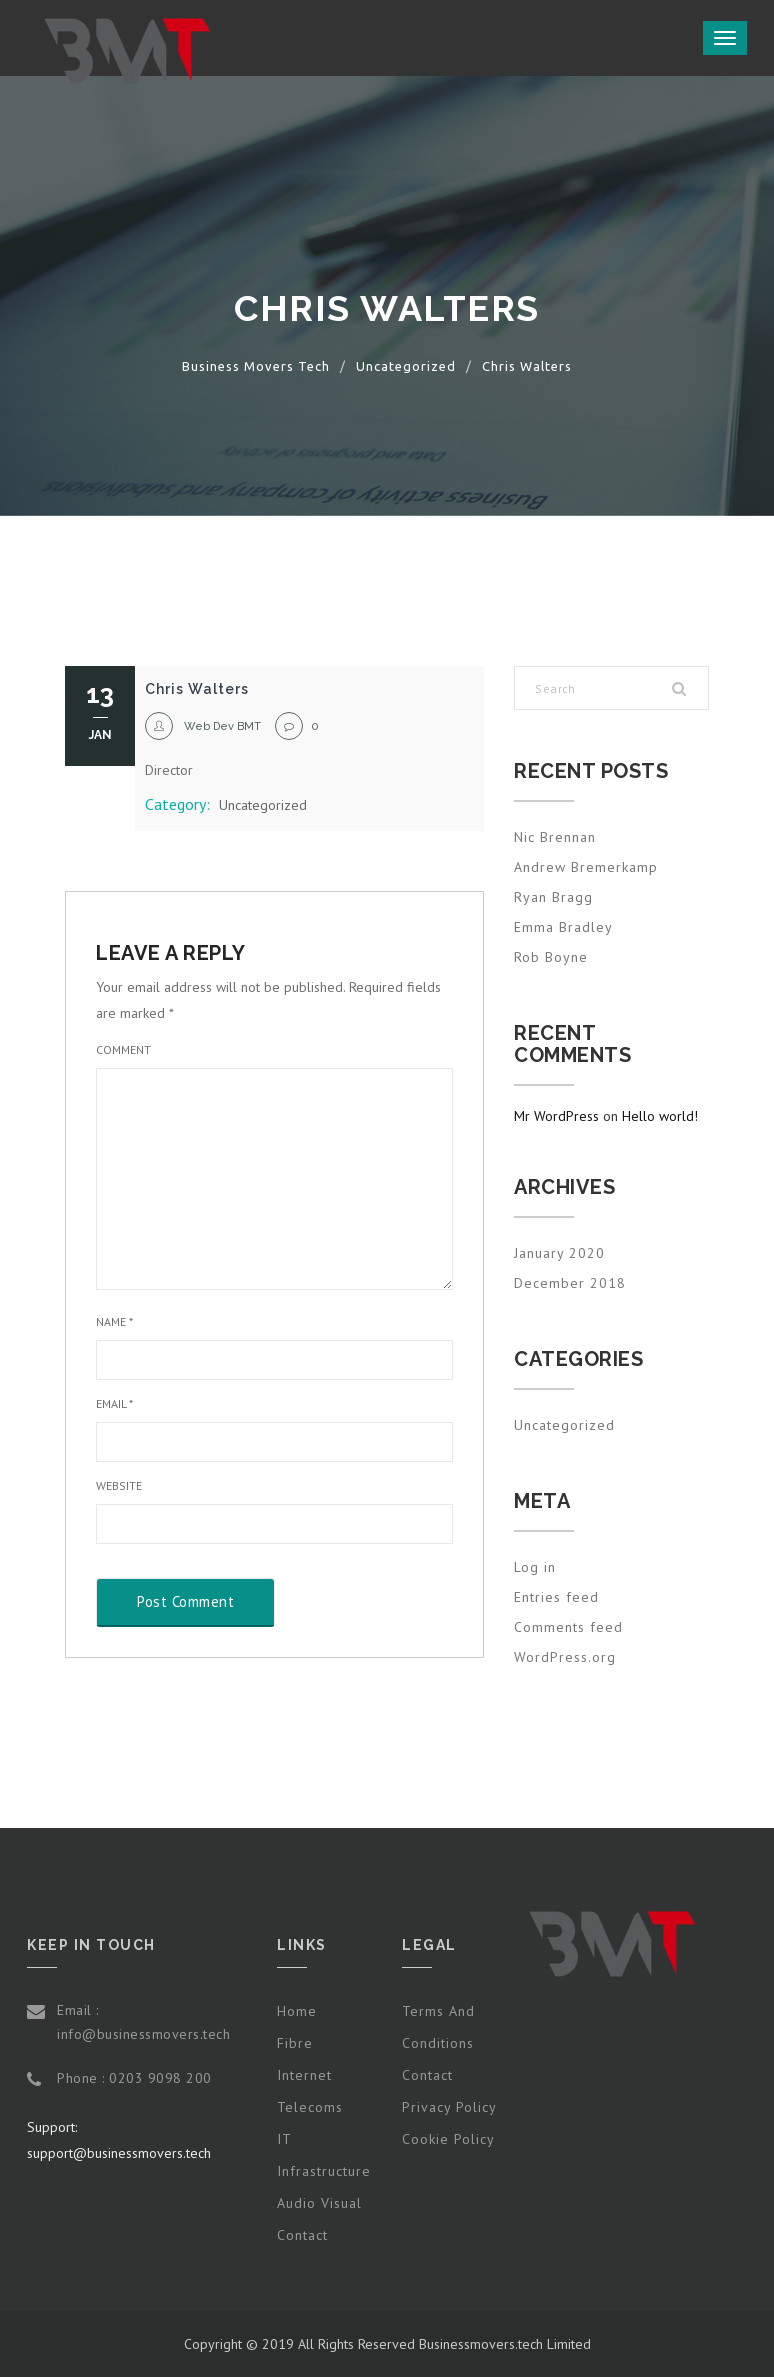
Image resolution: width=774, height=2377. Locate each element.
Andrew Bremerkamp (586, 867)
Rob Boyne (551, 957)
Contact (302, 2235)
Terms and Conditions (438, 2027)
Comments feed (568, 1627)
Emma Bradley (563, 927)
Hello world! (660, 1116)
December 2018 (570, 1283)
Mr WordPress (556, 1116)
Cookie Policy (448, 2139)
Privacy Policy (449, 2107)
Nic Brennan (555, 837)
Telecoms (310, 2107)
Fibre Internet (304, 2059)
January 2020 (559, 1253)
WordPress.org (565, 1657)
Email (114, 1403)
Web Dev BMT (222, 726)
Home (297, 2011)
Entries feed (556, 1597)
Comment (123, 1049)
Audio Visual (319, 2203)
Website (119, 1485)
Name (114, 1321)
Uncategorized (263, 805)
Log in (535, 1567)
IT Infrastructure (324, 2155)
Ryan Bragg (553, 897)
